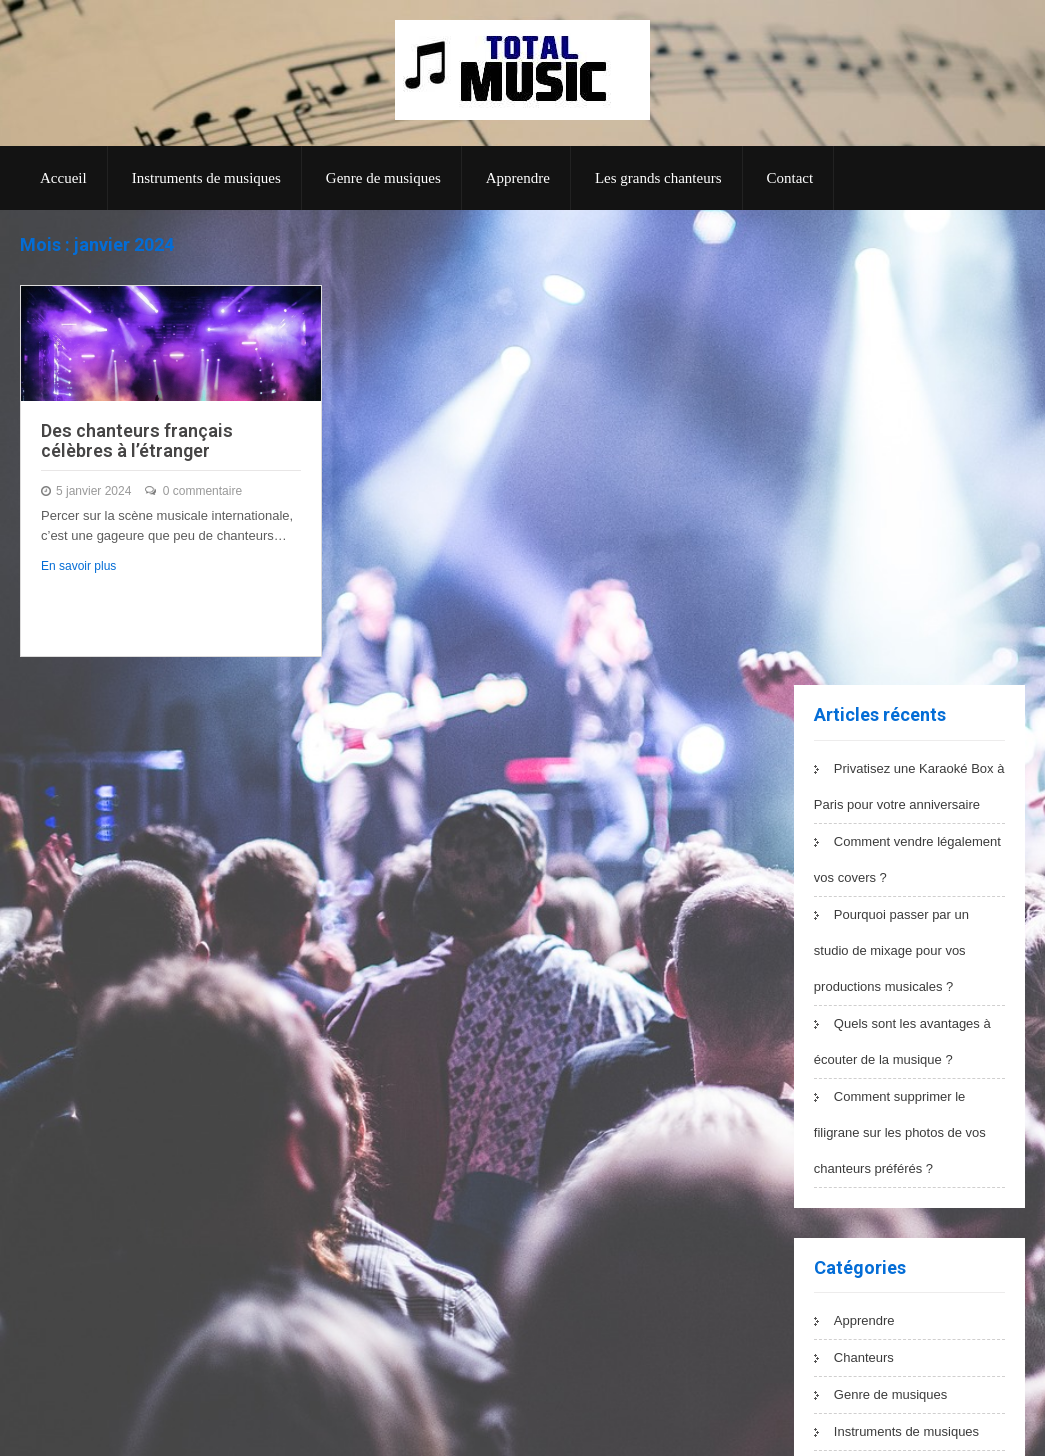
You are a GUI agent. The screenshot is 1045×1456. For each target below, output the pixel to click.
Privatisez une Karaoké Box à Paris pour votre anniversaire (909, 786)
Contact (790, 178)
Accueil (63, 178)
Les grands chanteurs (658, 178)
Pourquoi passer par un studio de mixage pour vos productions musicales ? (891, 950)
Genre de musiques (383, 178)
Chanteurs (864, 1357)
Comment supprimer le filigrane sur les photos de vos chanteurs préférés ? (900, 1132)
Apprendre (518, 178)
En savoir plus (78, 566)
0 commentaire (202, 491)
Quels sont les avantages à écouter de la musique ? (902, 1041)
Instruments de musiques (206, 178)
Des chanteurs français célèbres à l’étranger (137, 440)
